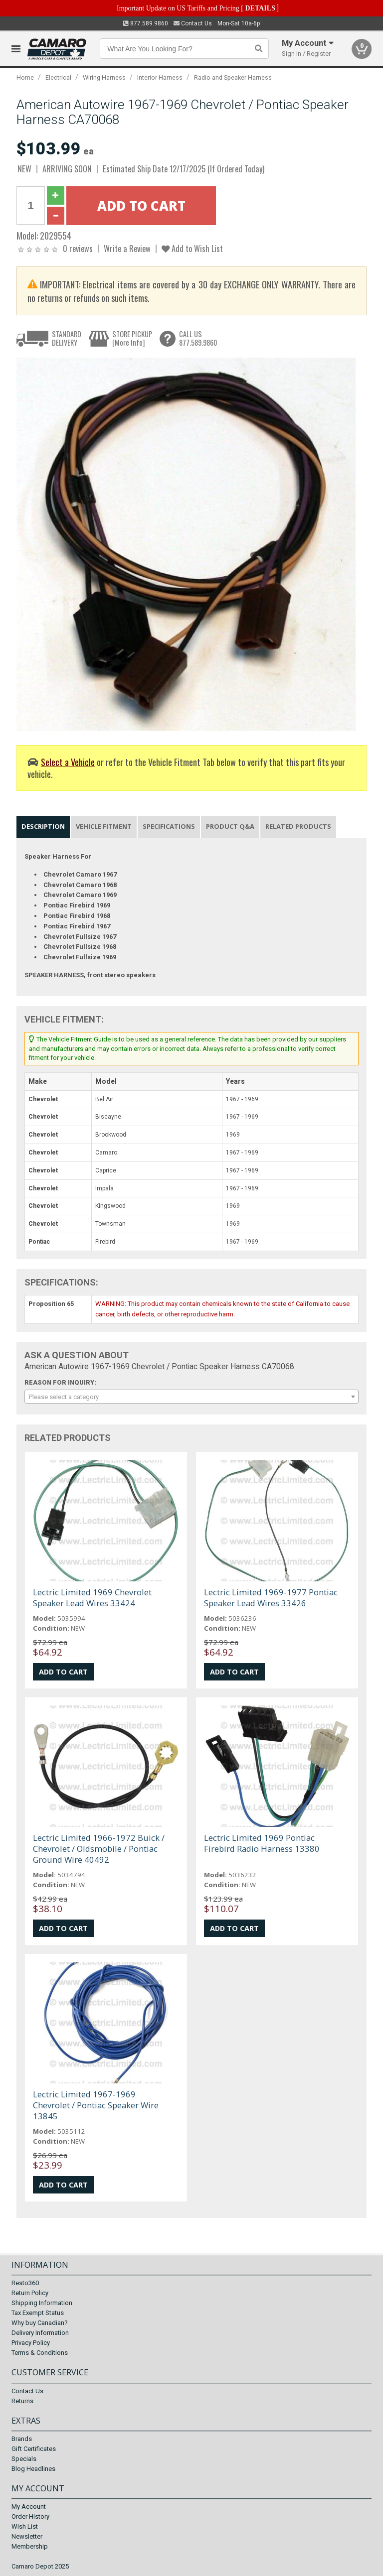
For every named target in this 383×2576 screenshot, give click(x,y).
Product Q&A (230, 826)
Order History (30, 2516)
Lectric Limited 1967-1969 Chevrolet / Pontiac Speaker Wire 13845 (96, 2105)
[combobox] (191, 1397)
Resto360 (25, 2283)
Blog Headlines (33, 2468)
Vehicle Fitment (104, 826)
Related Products (298, 826)
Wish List (24, 2526)
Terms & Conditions (39, 2353)
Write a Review (127, 248)
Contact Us (193, 23)
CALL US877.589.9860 (198, 338)
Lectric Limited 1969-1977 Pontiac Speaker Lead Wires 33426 (271, 1597)
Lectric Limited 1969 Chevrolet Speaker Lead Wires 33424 (92, 1597)
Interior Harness (160, 77)
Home (25, 77)
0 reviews (78, 248)
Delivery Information (40, 2333)
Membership (29, 2546)
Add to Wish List (192, 248)
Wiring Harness (104, 77)
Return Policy (29, 2293)
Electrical (58, 77)
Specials (23, 2458)
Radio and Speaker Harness (233, 77)
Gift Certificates (33, 2448)
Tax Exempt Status (37, 2313)
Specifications (169, 826)
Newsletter (26, 2536)
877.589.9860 (145, 23)
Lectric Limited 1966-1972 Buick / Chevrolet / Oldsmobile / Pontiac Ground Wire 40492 (99, 1848)
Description (43, 826)
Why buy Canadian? (39, 2323)
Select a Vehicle (68, 762)
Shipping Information (41, 2303)
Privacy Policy (30, 2343)
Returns (22, 2401)
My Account (28, 2506)
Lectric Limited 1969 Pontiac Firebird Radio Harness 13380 (262, 1843)
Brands (21, 2439)
